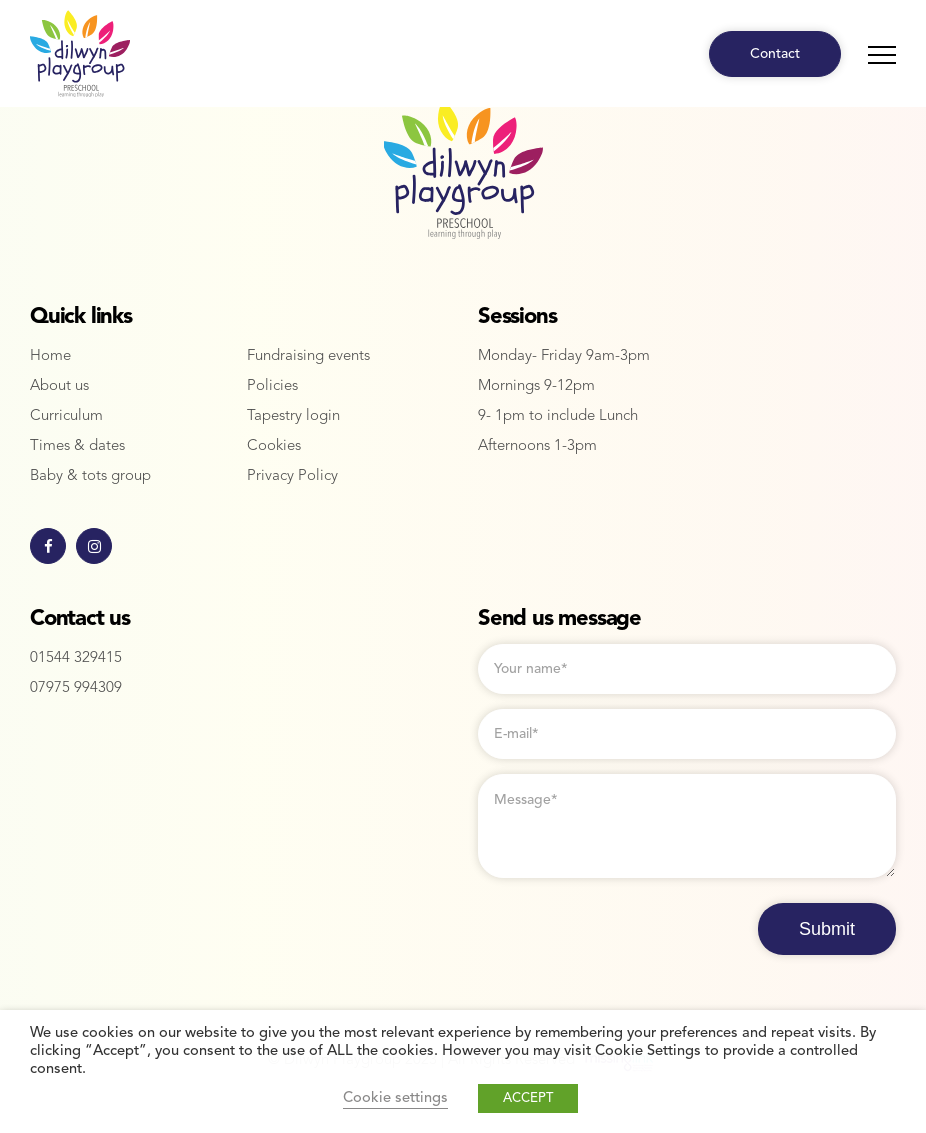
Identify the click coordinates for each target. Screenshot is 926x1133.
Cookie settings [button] (395, 1098)
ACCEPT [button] (528, 1098)
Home (50, 356)
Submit (827, 929)
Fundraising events (308, 356)
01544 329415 (76, 658)
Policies (272, 386)
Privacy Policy (292, 476)
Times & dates (77, 446)
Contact (775, 54)
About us (59, 386)
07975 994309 (76, 688)
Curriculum (66, 416)
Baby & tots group (90, 476)
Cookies (274, 446)
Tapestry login (293, 416)
